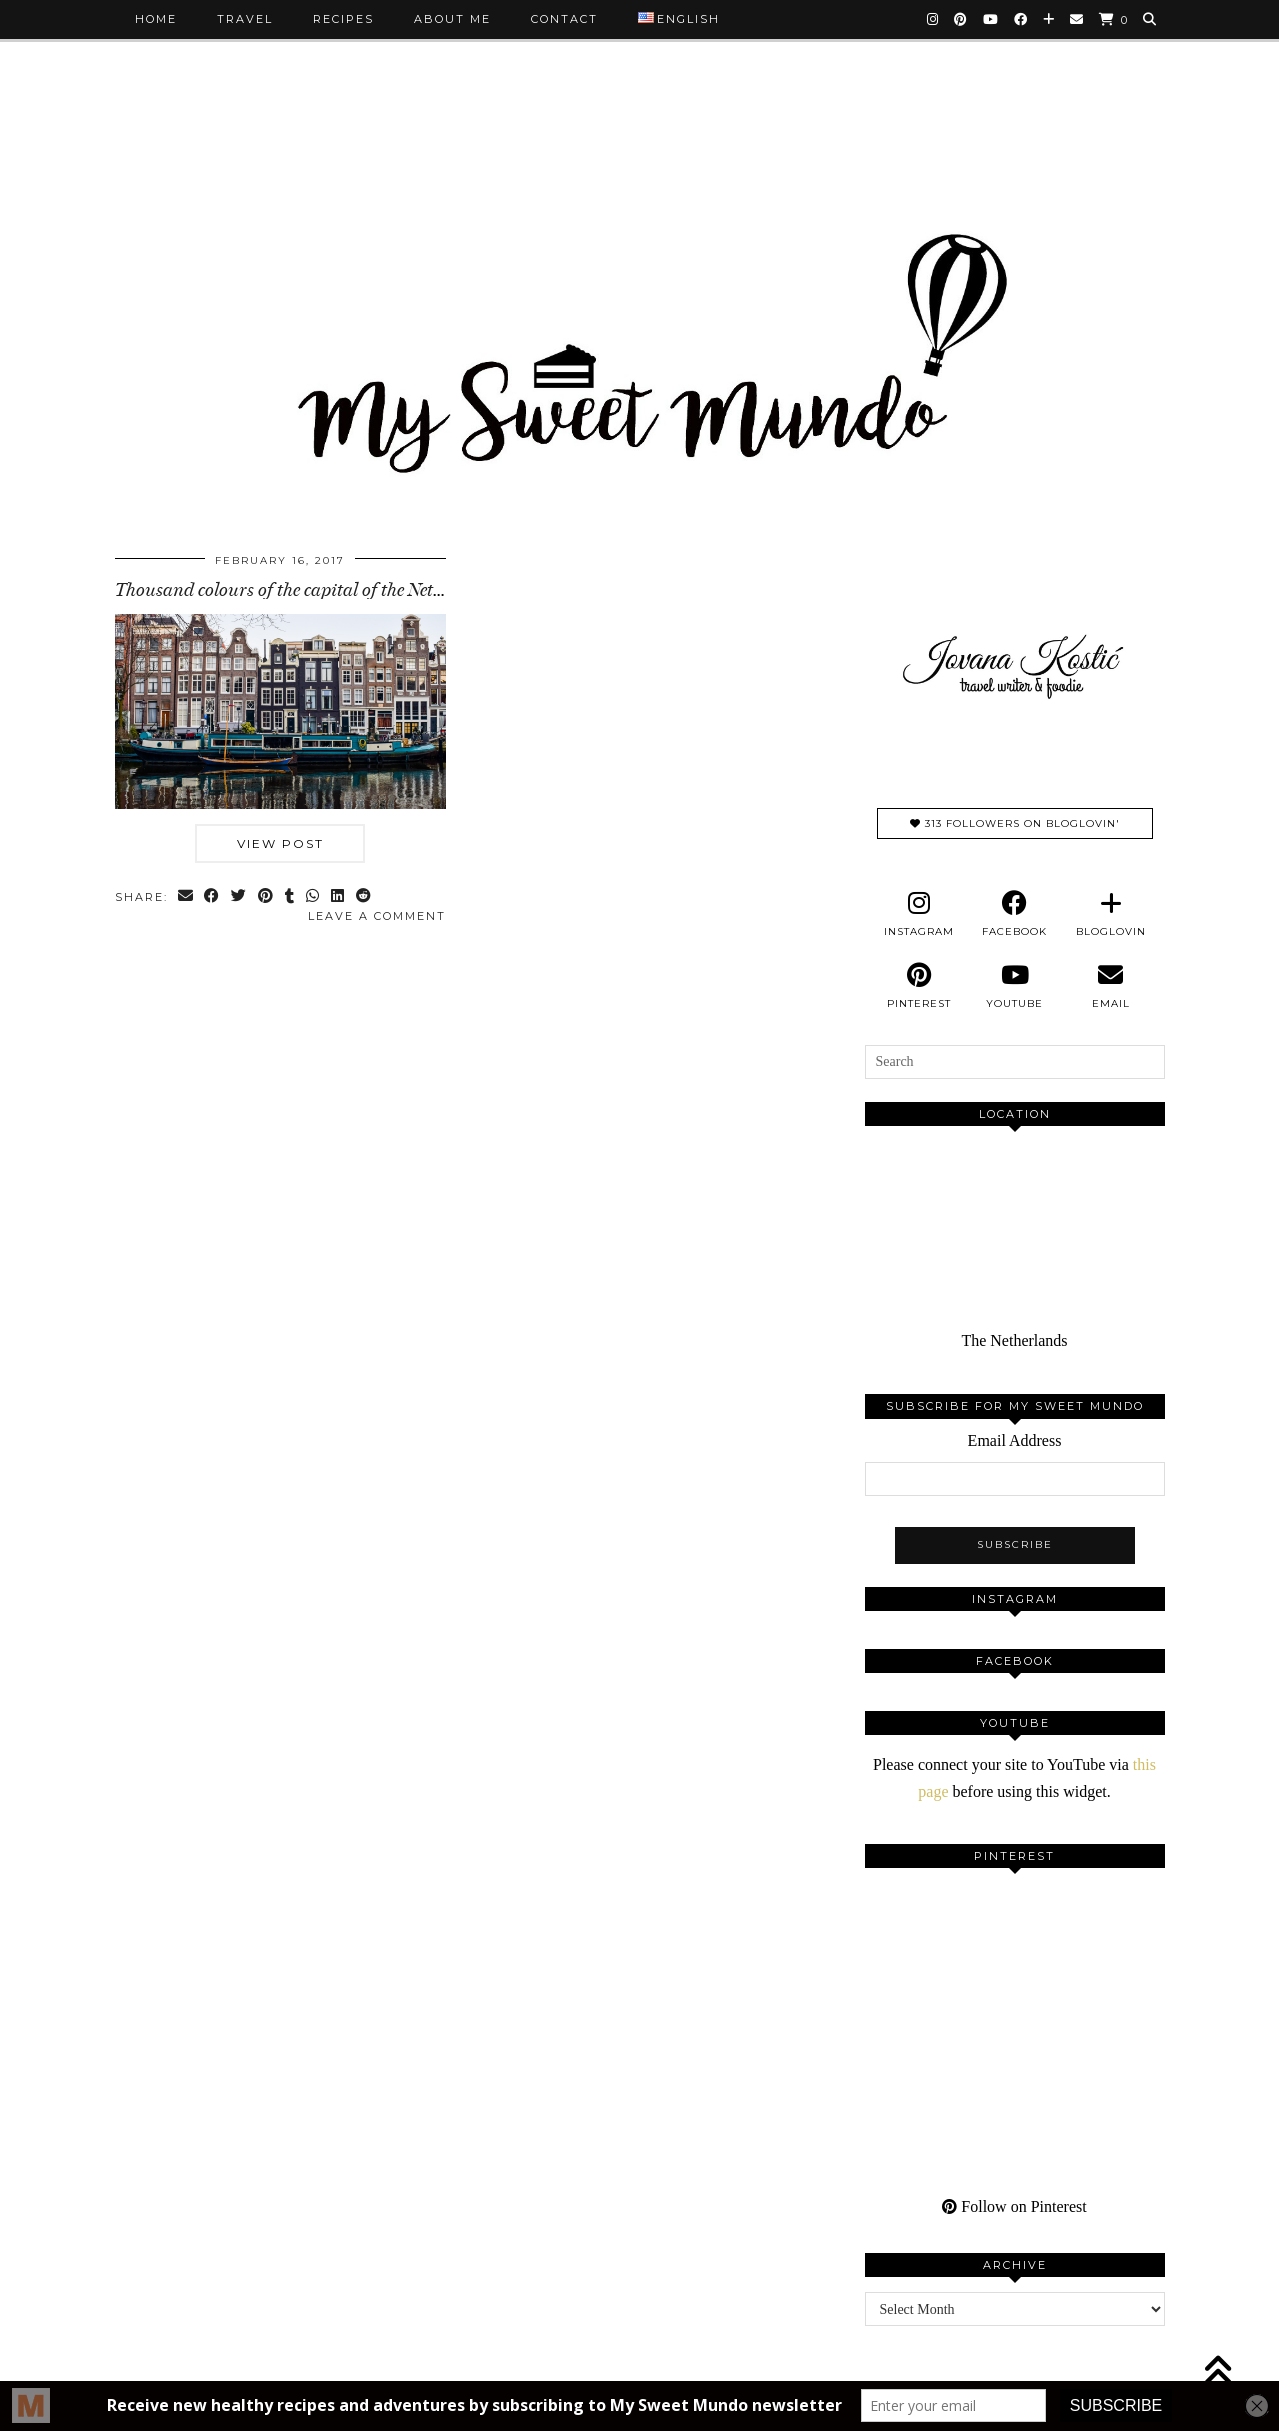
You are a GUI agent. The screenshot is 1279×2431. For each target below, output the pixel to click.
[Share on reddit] (365, 897)
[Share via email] (186, 897)
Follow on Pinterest (1014, 2206)
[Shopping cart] (1114, 19)
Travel (245, 19)
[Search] (1150, 19)
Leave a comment (377, 916)
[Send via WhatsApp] (314, 897)
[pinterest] (919, 986)
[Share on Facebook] (213, 897)
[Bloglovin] (1049, 19)
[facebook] (1015, 914)
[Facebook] (1021, 19)
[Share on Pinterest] (267, 897)
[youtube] (1015, 986)
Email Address (1015, 1440)
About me (452, 19)
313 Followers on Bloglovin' (1015, 823)
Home (156, 19)
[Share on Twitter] (240, 897)
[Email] (1077, 19)
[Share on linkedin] (339, 897)
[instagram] (919, 914)
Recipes (343, 19)
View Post (280, 843)
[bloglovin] (1111, 914)
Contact (564, 19)
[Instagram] (933, 19)
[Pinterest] (961, 19)
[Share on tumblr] (291, 897)
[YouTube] (991, 19)
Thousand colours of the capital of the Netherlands (308, 590)
